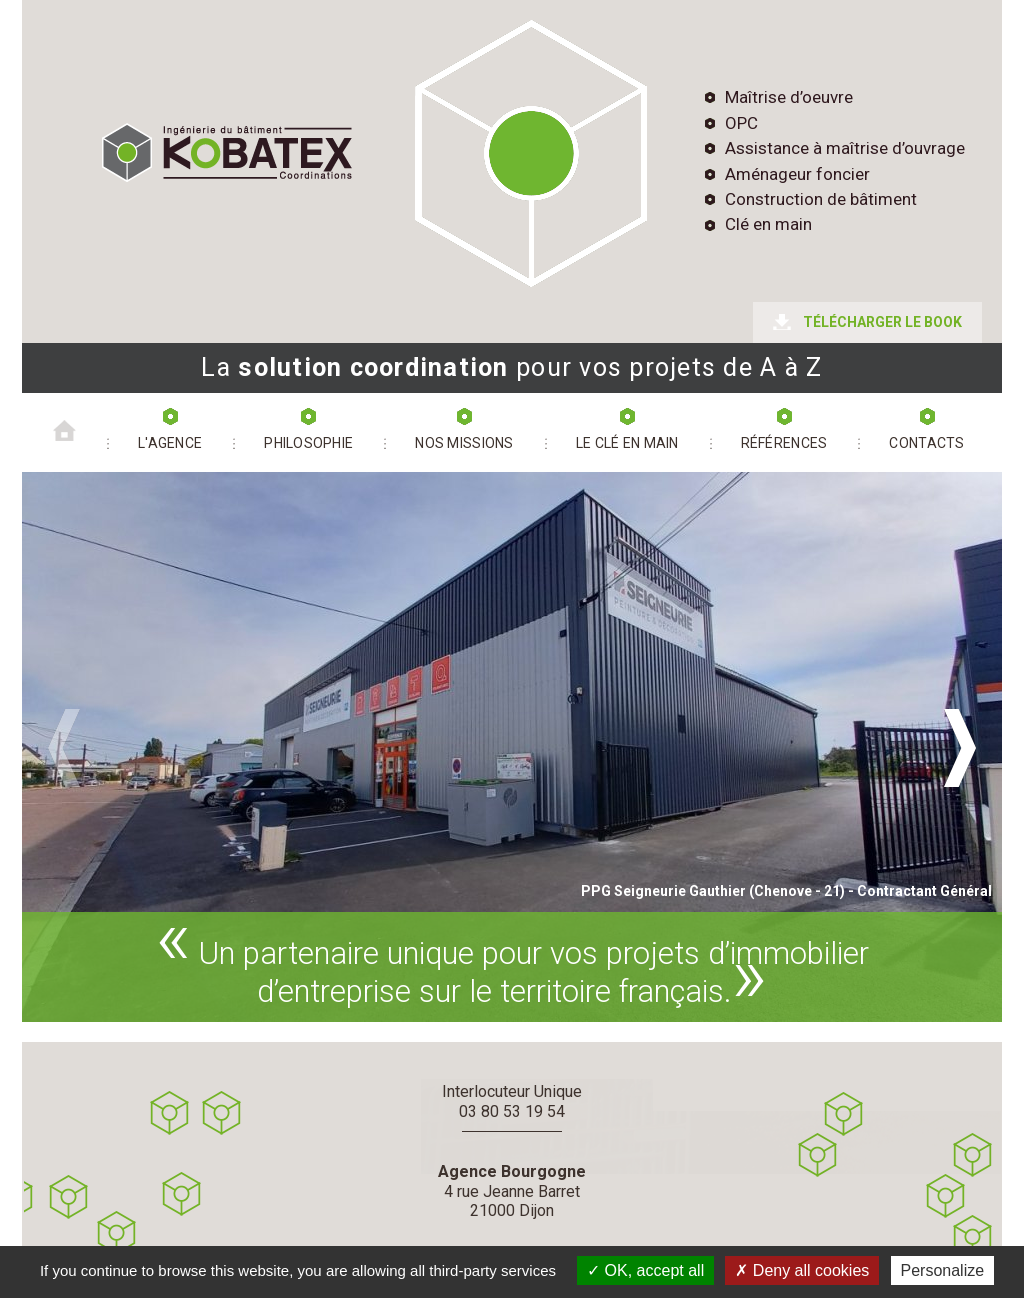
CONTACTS (926, 443)
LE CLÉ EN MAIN (627, 443)
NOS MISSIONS (464, 443)
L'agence (170, 443)
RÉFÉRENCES (784, 443)
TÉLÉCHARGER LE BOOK (882, 322)
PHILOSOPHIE (308, 443)
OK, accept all (645, 1270)
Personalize (943, 1270)
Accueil (64, 419)
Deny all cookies (802, 1270)
